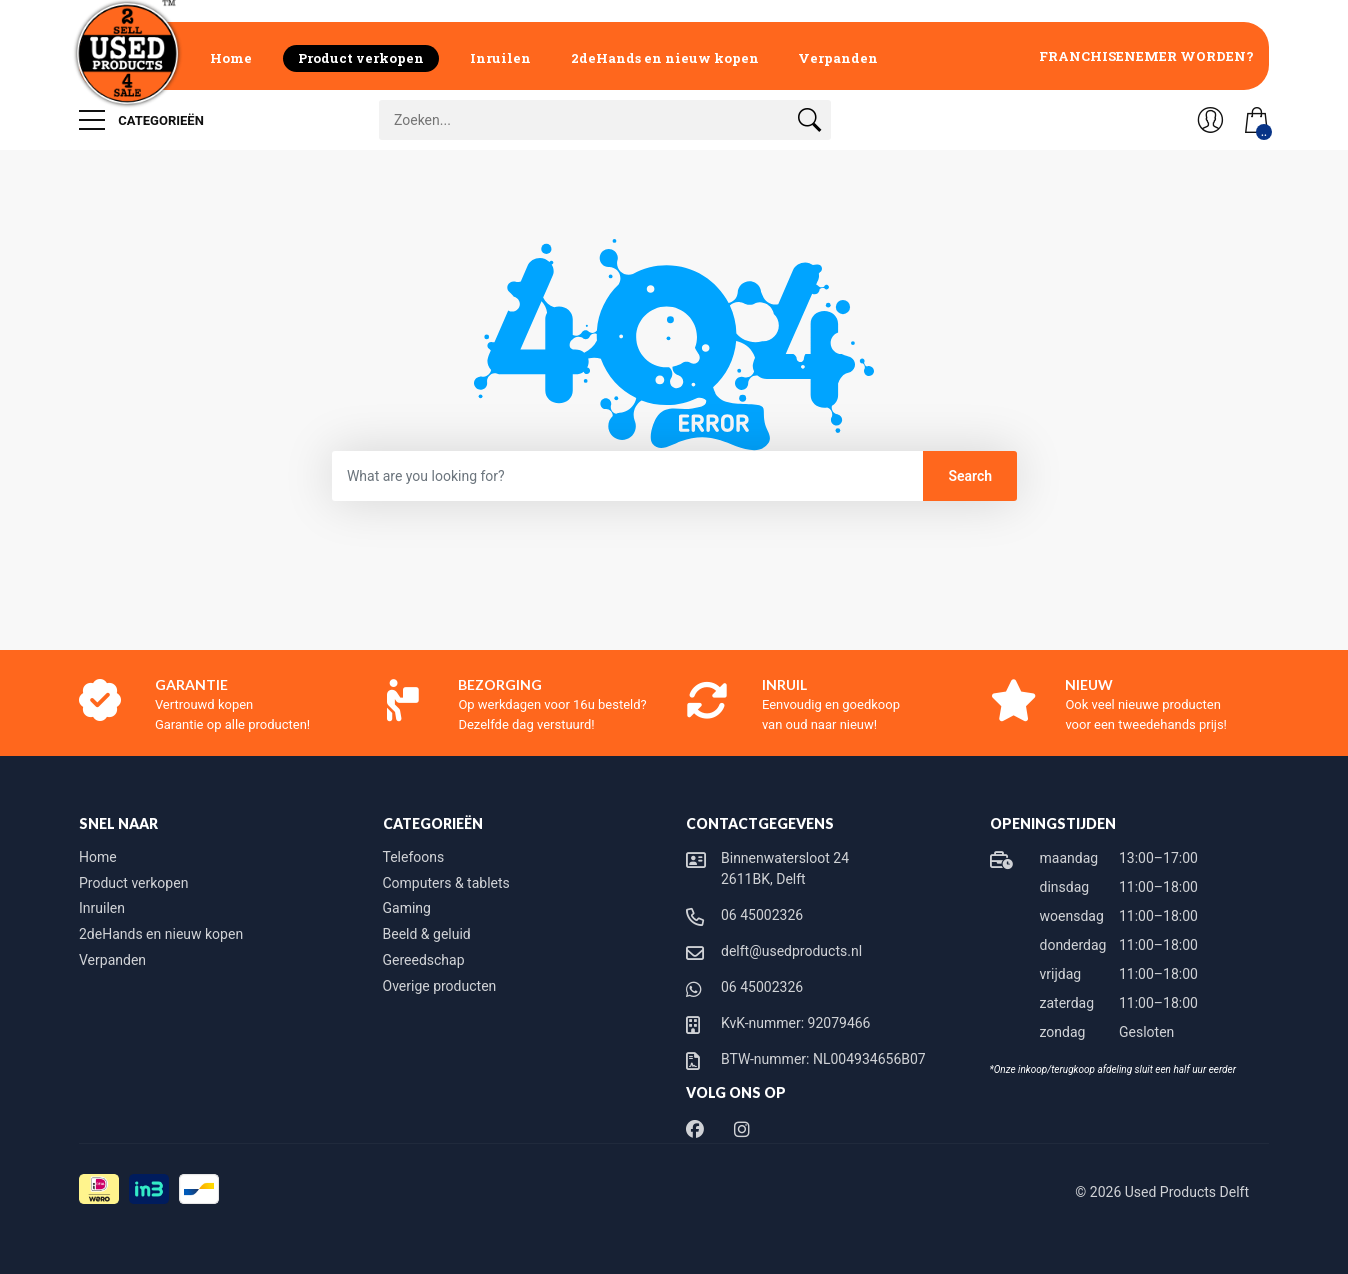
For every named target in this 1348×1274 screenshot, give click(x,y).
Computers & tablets (446, 883)
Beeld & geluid (427, 934)
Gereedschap (424, 960)
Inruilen (500, 58)
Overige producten (440, 986)
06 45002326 (762, 915)
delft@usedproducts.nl (791, 951)
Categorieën (141, 120)
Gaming (407, 908)
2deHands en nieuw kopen (665, 58)
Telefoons (414, 857)
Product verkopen (361, 58)
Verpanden (838, 58)
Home (231, 58)
